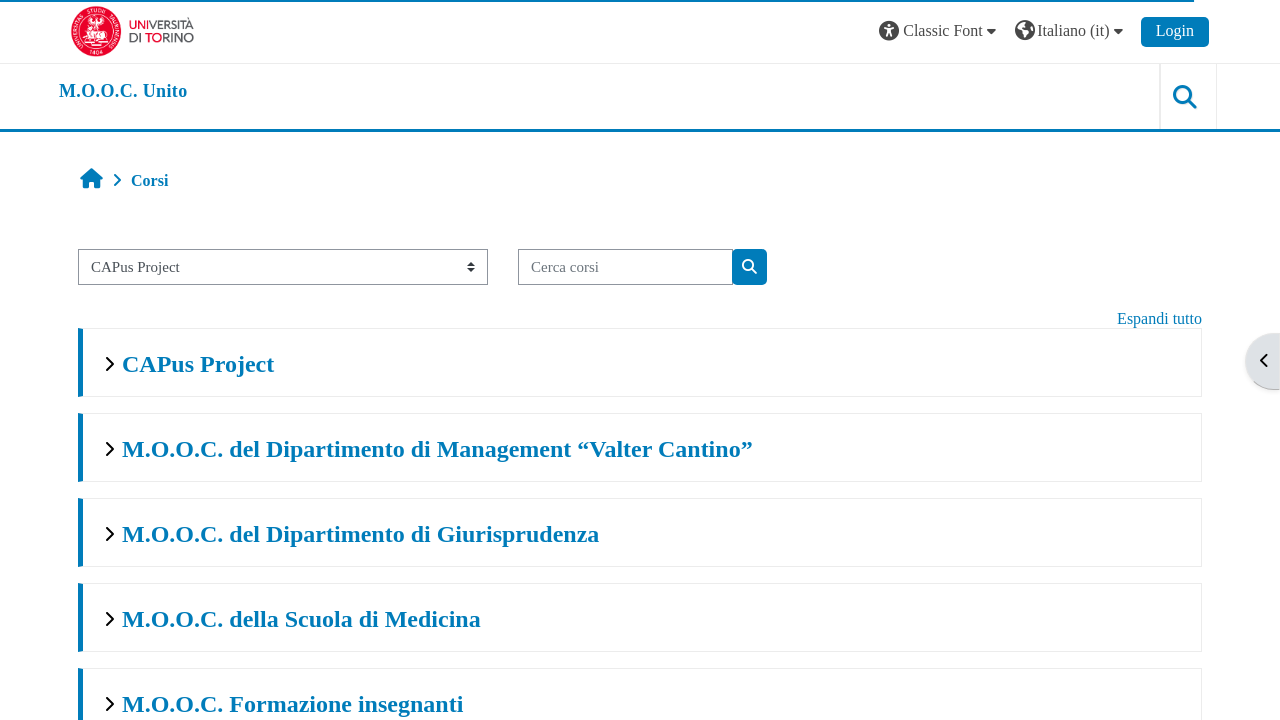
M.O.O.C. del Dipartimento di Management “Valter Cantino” (437, 449)
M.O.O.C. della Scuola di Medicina (301, 619)
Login (1175, 30)
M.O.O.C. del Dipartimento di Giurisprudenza (360, 534)
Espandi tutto (1159, 318)
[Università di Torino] (132, 29)
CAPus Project (198, 364)
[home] (123, 92)
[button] (940, 31)
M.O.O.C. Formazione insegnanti (292, 704)
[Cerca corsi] (625, 267)
